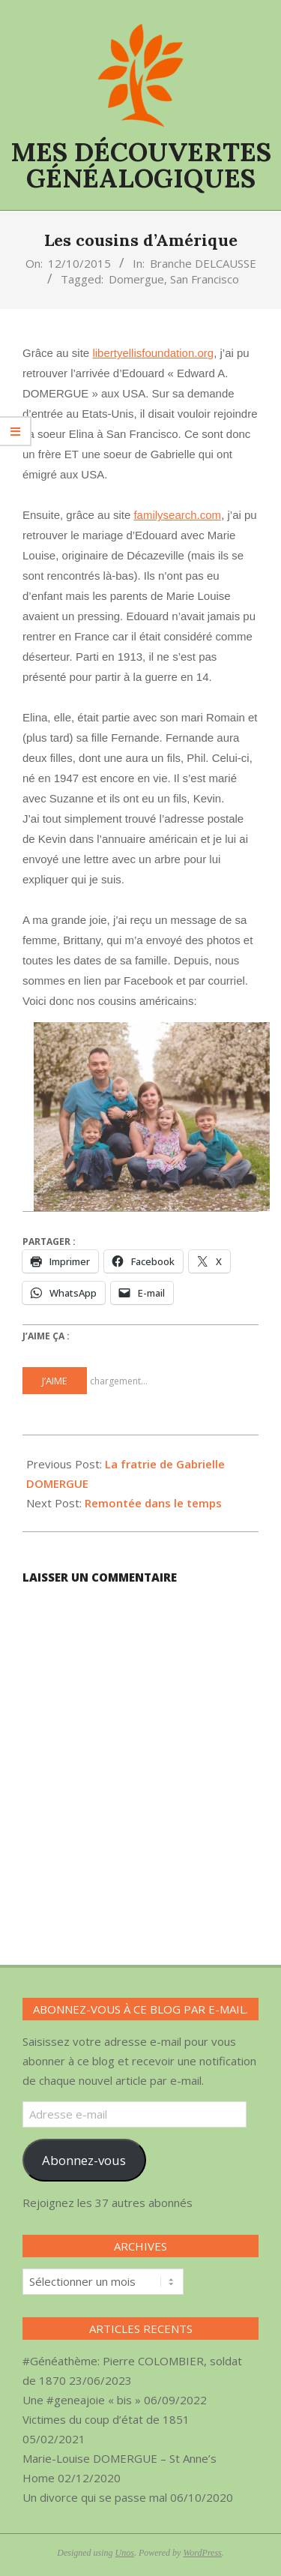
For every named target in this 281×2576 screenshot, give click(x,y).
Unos (124, 2553)
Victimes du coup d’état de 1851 (106, 2419)
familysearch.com (177, 514)
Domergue (136, 278)
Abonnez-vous (84, 2160)
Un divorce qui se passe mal (94, 2497)
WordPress (202, 2553)
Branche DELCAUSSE (203, 263)
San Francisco (204, 278)
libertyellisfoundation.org (153, 352)
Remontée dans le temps (153, 1502)
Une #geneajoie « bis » (81, 2399)
